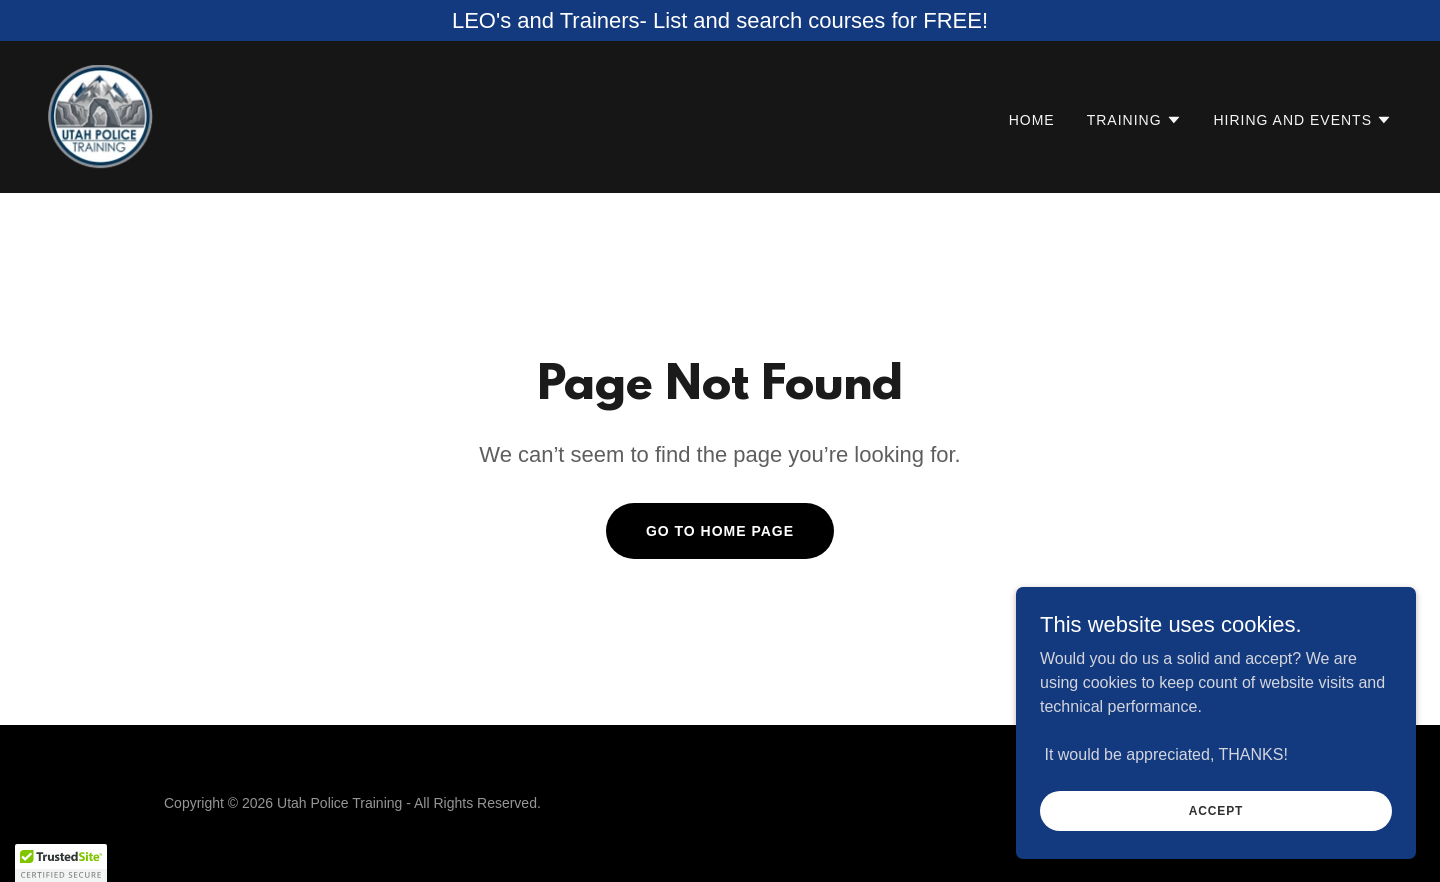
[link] (100, 115)
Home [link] (1032, 120)
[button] (1134, 120)
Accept (1216, 810)
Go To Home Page (720, 531)
